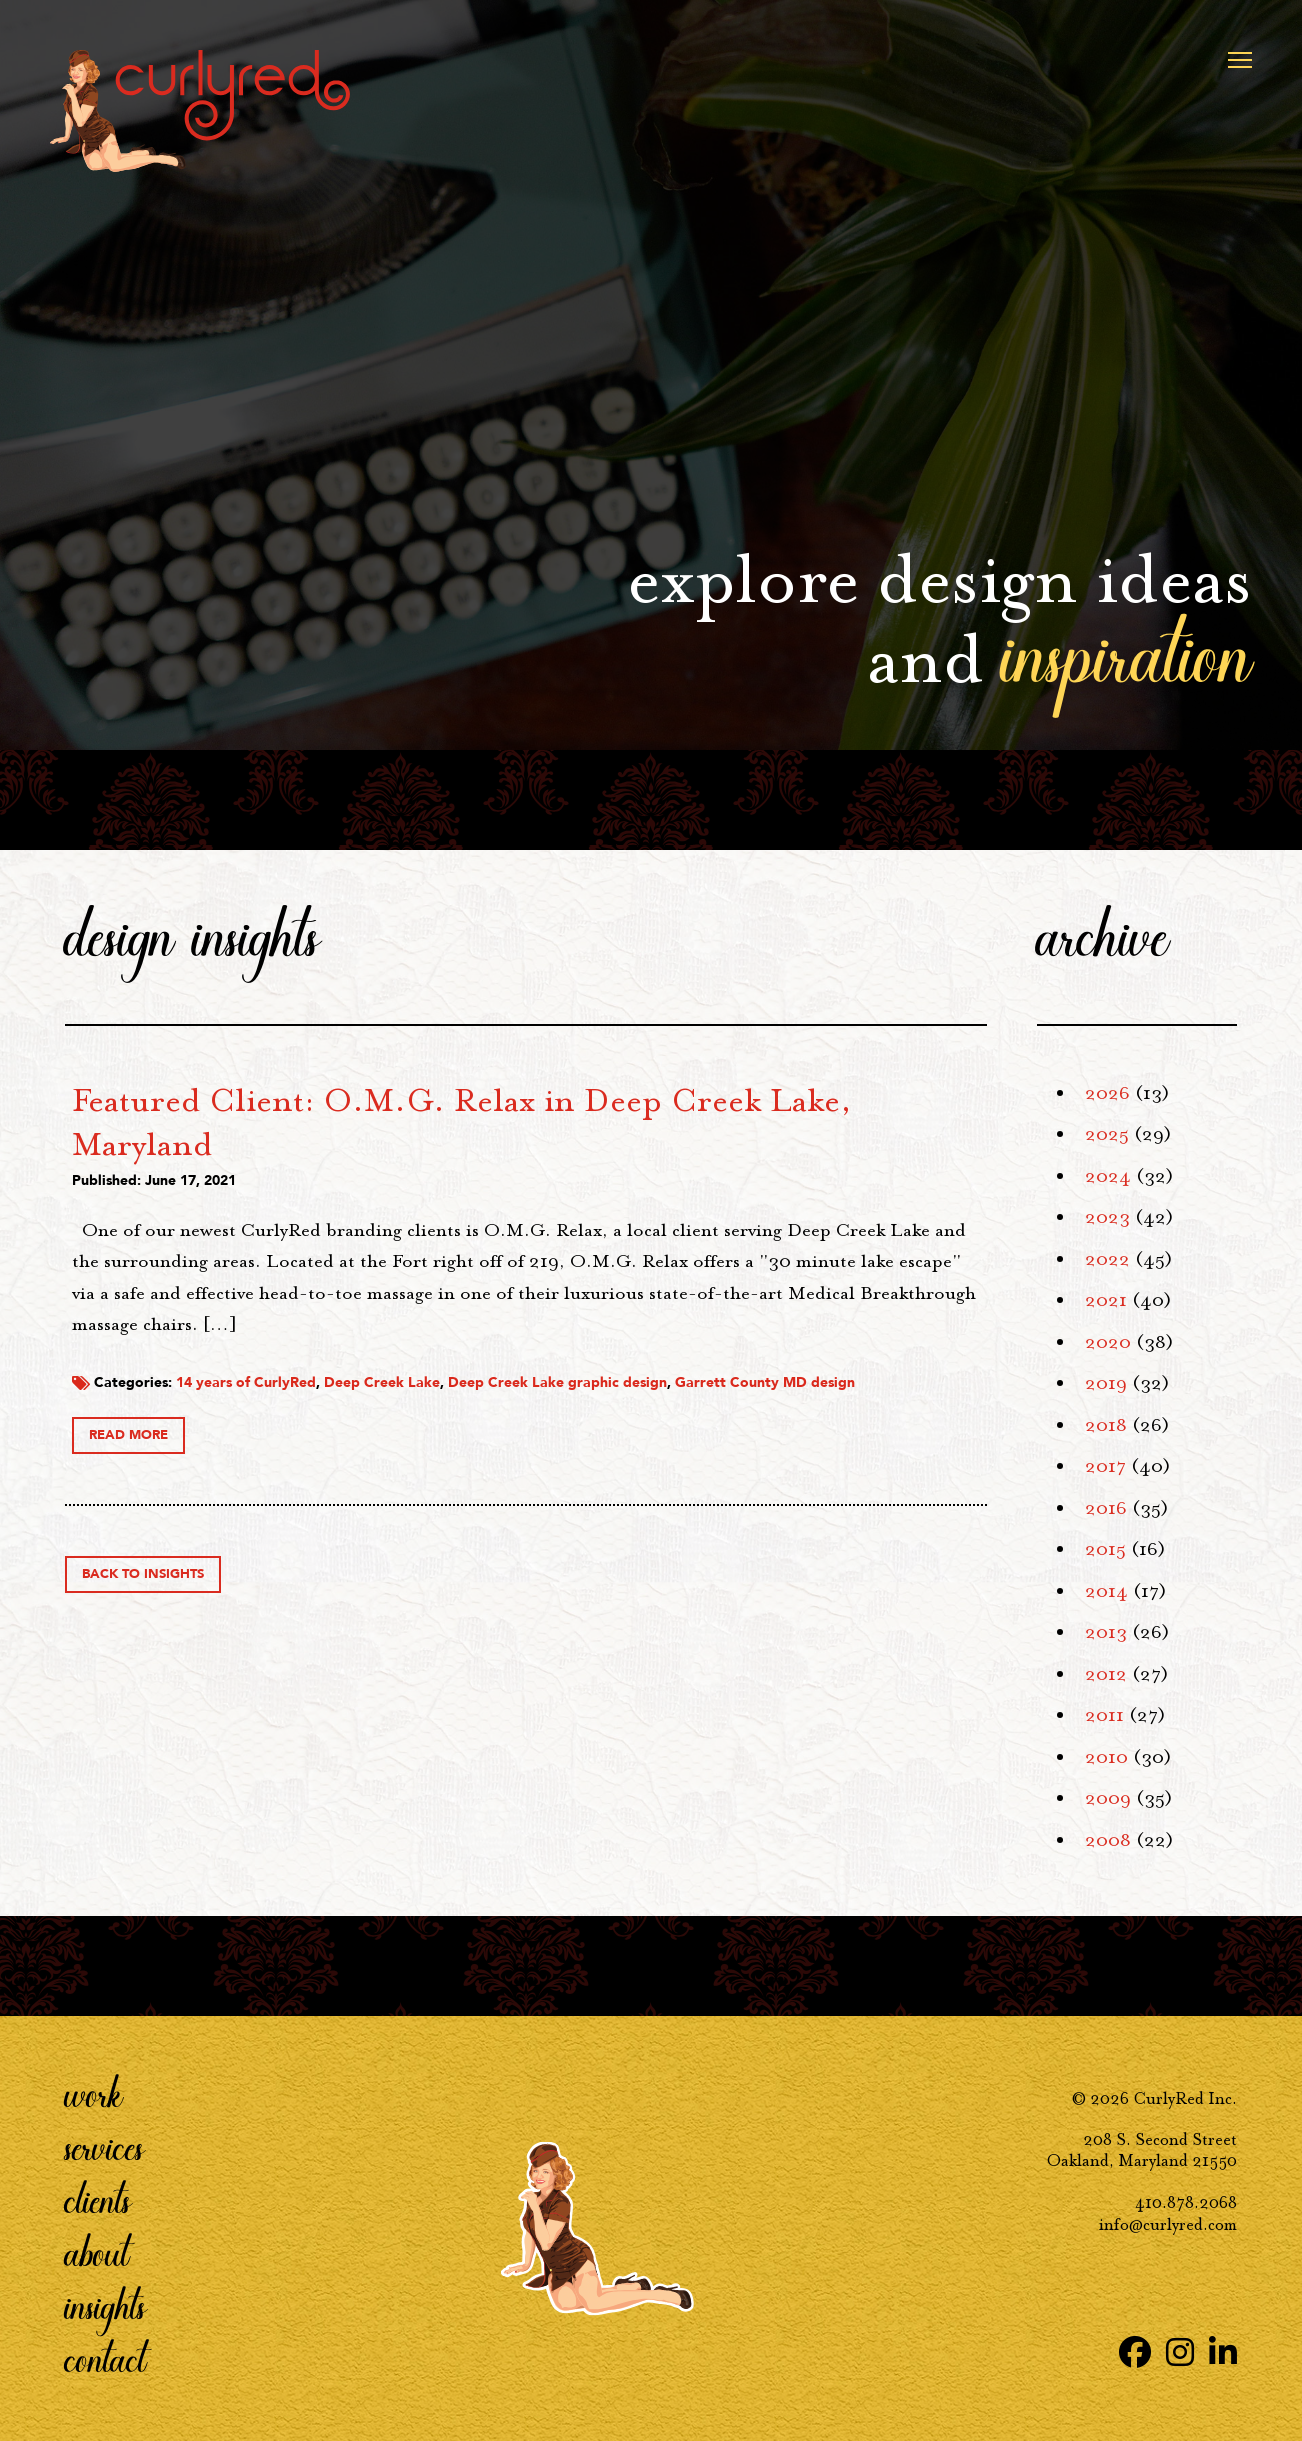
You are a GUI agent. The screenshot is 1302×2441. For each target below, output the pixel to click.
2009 (1108, 1798)
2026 (1107, 1093)
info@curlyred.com (1168, 2224)
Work (94, 2094)
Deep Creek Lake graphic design (850, 1406)
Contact (105, 2359)
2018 (1106, 1425)
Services (104, 2147)
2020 (1108, 1342)
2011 (1104, 1715)
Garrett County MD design (455, 1425)
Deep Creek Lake (675, 1406)
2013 (1106, 1632)
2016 (1106, 1508)
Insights (105, 2306)
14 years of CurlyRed (539, 1406)
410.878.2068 (1186, 2202)
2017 (1105, 1466)
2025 (1107, 1134)
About (97, 2253)
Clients (98, 2200)
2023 (1107, 1217)
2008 (1108, 1840)
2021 (1106, 1300)
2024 (1108, 1176)
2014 (1106, 1591)
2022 (1107, 1259)
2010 (1106, 1757)
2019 (1106, 1383)
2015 (1105, 1549)
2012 (1106, 1674)
